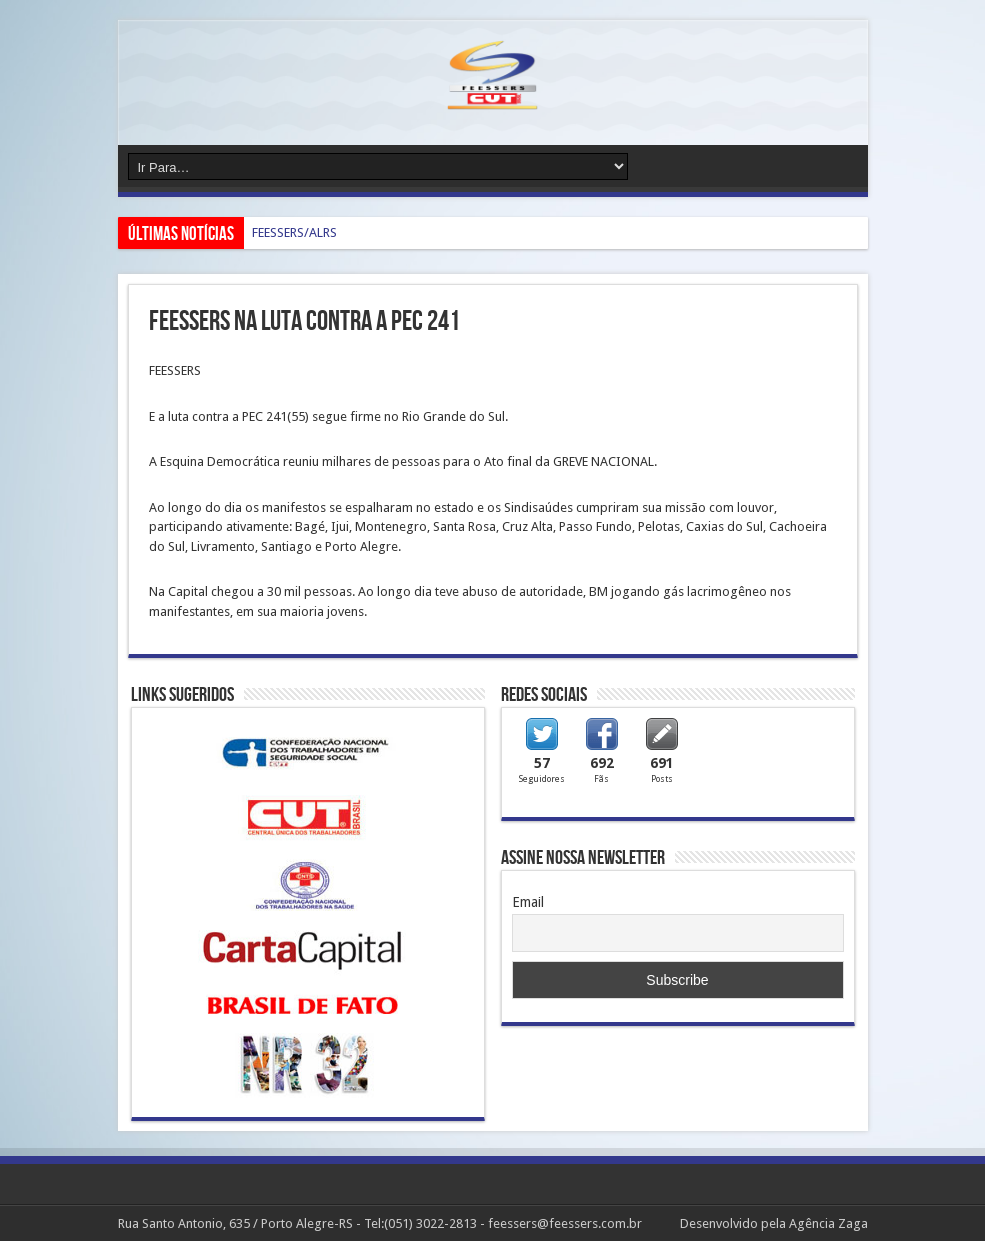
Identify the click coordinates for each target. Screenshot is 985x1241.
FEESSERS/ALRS (294, 232)
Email (528, 902)
